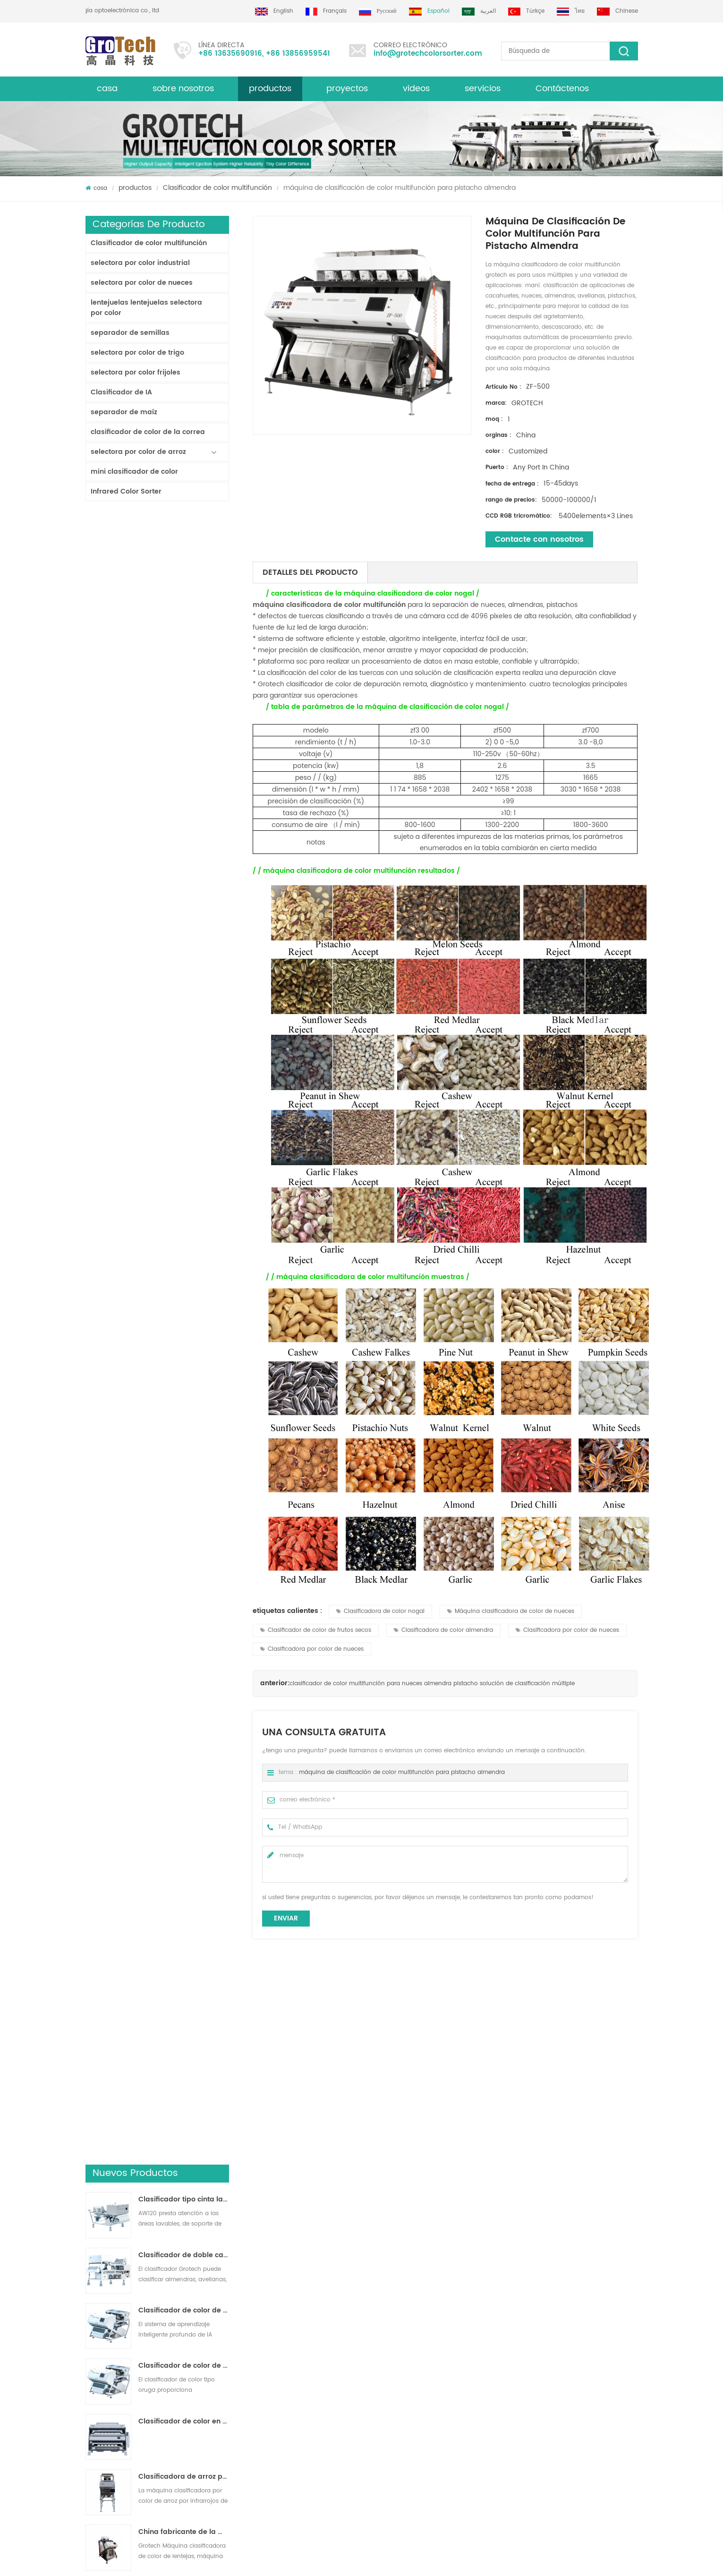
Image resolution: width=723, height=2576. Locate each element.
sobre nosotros (183, 88)
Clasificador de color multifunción (217, 187)
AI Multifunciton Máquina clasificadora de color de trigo (183, 1050)
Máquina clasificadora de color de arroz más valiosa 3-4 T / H (183, 1161)
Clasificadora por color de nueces (567, 1630)
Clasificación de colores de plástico (398, 2401)
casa (107, 88)
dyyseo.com (371, 2560)
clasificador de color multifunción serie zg (435, 2144)
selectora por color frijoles (135, 372)
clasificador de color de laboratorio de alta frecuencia (183, 1105)
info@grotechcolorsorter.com (428, 54)
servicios (483, 88)
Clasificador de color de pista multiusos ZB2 (183, 717)
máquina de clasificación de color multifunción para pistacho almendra (402, 1772)
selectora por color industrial (140, 262)
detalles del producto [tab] (310, 572)
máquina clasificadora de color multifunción (329, 604)
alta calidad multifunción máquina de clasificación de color (296, 2144)
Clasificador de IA (121, 392)
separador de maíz (124, 412)
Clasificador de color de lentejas (393, 2350)
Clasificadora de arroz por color (392, 2305)
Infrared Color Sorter (126, 491)
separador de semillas (130, 332)
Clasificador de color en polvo (183, 773)
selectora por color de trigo (137, 352)
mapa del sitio (105, 2373)
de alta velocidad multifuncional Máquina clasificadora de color (573, 2144)
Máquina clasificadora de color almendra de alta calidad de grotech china (237, 2371)
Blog (91, 2322)
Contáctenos (562, 88)
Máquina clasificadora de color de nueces (510, 1611)
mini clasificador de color (134, 471)
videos (416, 88)
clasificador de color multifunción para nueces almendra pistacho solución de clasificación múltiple (432, 1683)
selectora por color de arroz (138, 451)
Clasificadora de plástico (383, 2367)
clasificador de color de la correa (148, 431)
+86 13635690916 (230, 54)
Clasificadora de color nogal (380, 1611)
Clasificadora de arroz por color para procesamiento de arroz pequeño (183, 828)
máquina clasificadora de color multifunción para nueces (158, 2144)
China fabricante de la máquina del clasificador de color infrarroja (183, 884)
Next (90, 2185)
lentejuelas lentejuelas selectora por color (146, 307)
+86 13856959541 (298, 54)
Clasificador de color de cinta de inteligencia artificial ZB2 (183, 662)
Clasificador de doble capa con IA (183, 607)
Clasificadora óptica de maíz (388, 2384)
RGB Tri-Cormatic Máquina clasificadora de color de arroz (183, 994)
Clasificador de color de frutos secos (315, 1630)
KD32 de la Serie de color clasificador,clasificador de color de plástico (183, 939)
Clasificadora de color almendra (443, 1630)
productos (135, 187)
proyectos (347, 88)
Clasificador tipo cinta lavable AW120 (183, 551)
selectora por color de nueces (142, 282)
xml (90, 2339)
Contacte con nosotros (539, 539)
